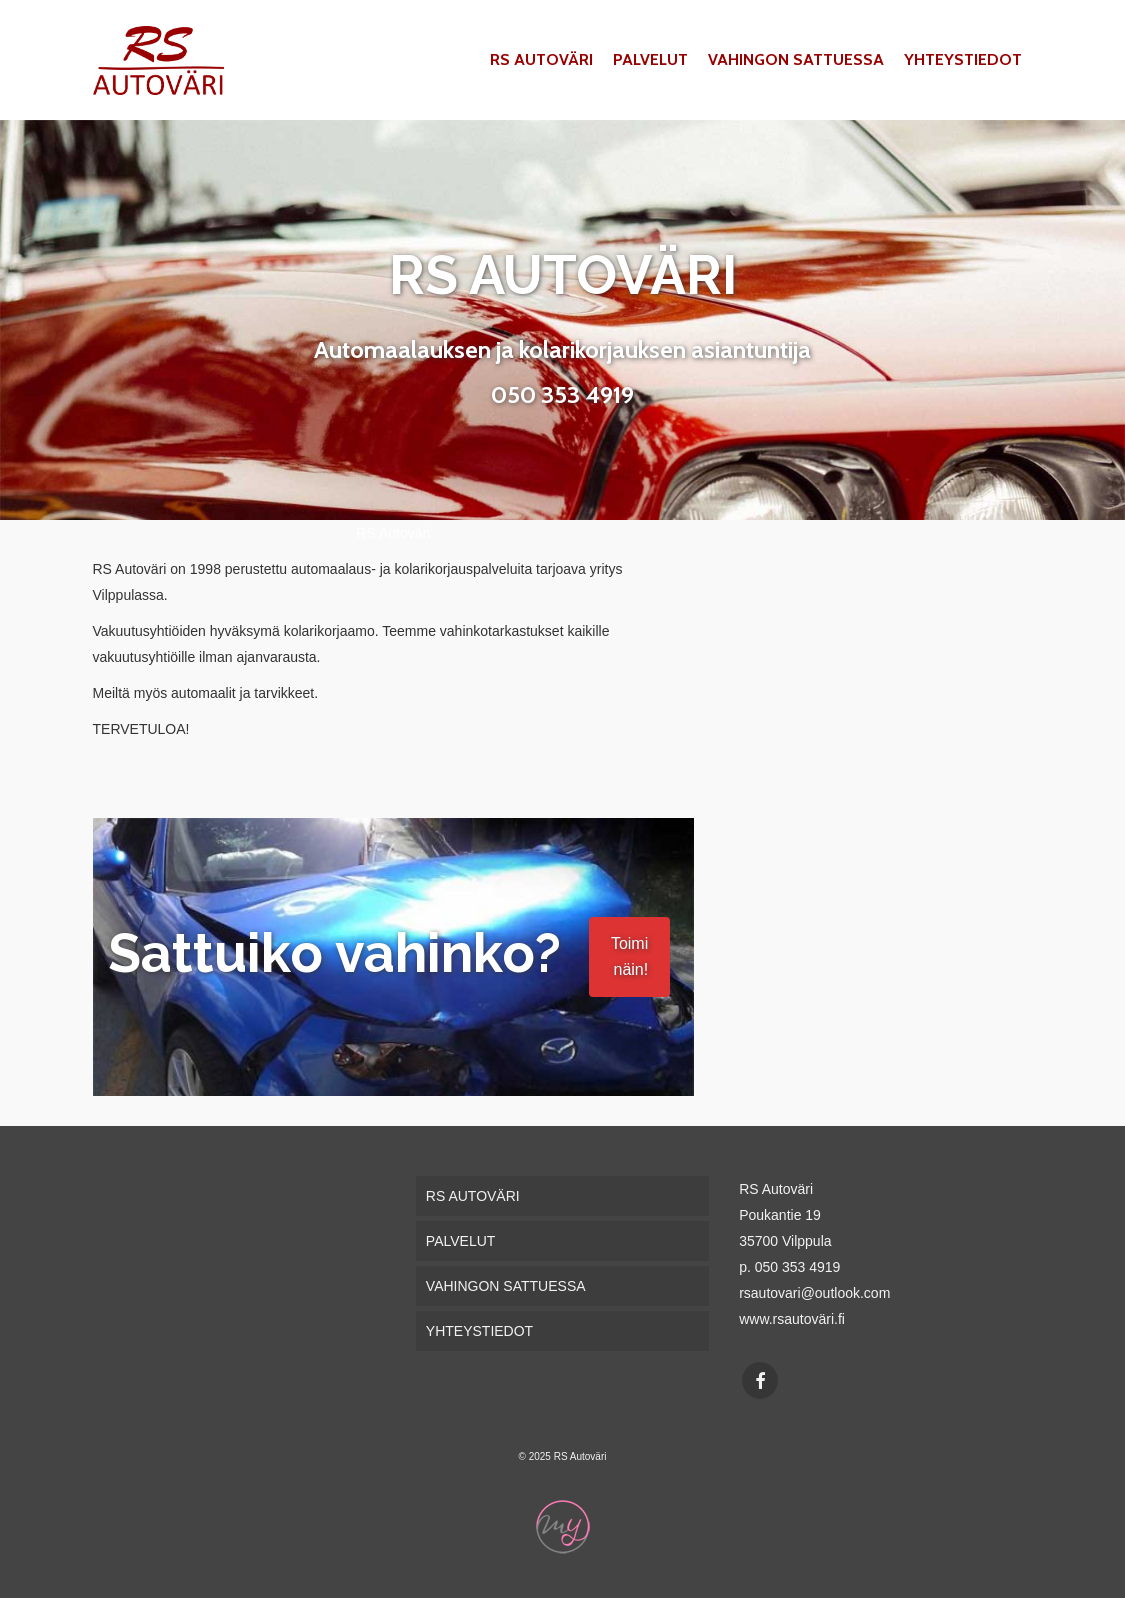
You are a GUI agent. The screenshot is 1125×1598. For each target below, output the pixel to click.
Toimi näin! (629, 956)
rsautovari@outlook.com (814, 1293)
